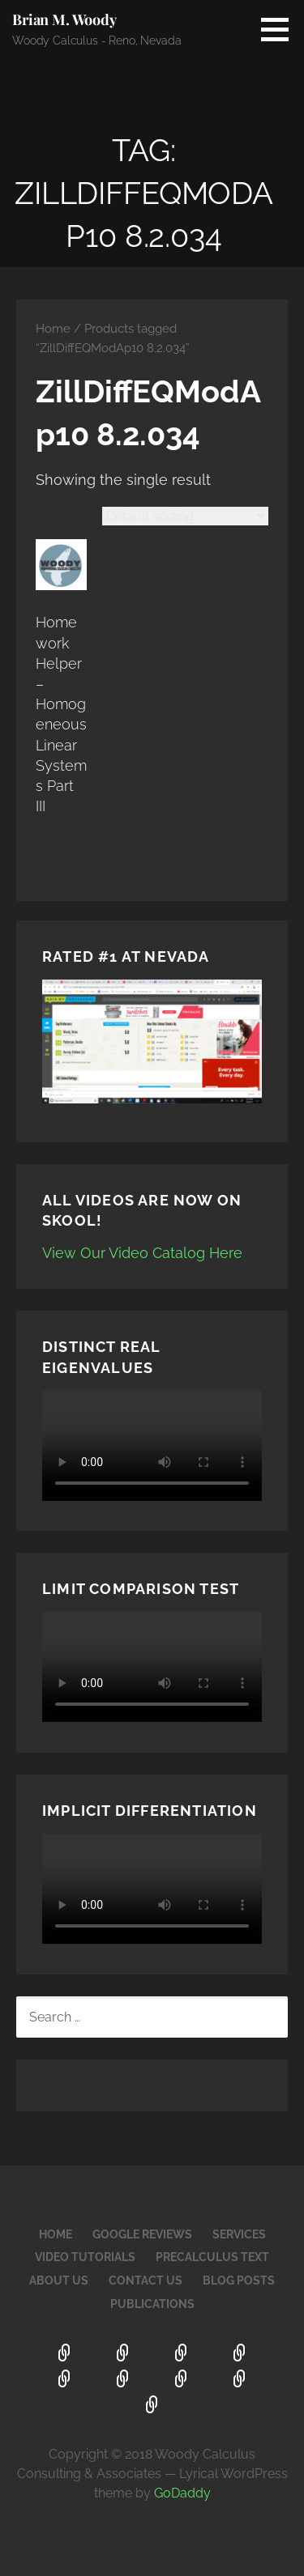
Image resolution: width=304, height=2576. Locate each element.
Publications (152, 2304)
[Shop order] (185, 516)
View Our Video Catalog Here (142, 1252)
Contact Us (145, 2280)
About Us (58, 2280)
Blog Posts (239, 2280)
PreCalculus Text (212, 2257)
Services (239, 2234)
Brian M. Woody (64, 19)
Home (53, 328)
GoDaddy (182, 2493)
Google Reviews (142, 2234)
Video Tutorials (85, 2257)
